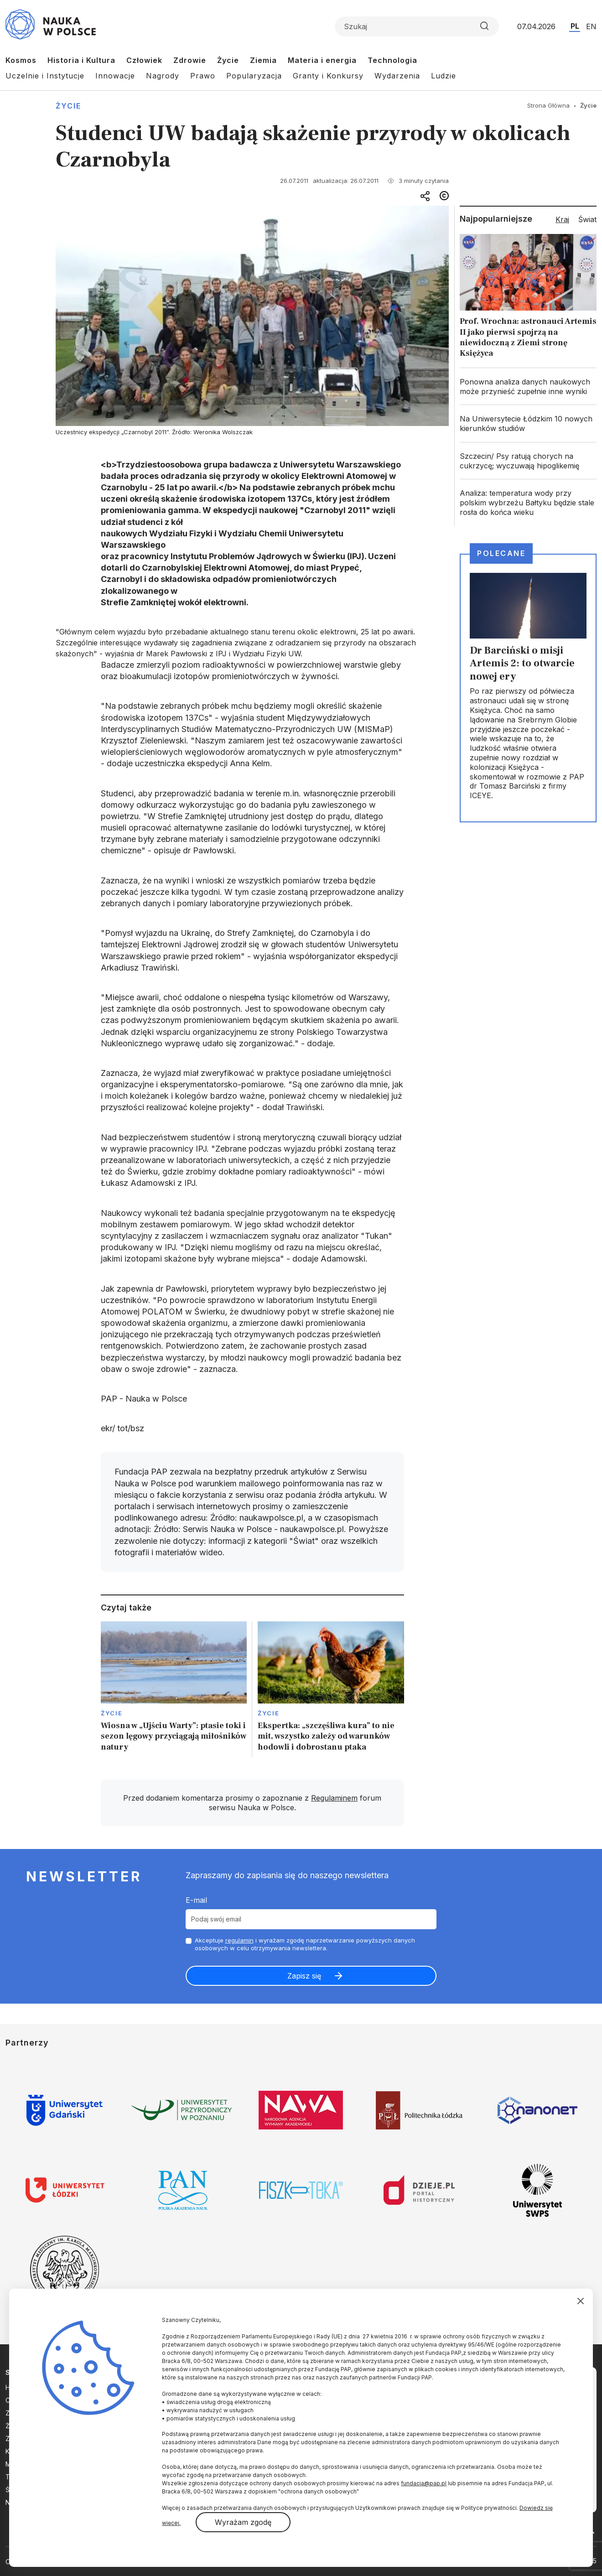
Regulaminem (334, 1797)
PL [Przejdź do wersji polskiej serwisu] (575, 26)
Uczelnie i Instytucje (44, 75)
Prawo (202, 75)
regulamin (239, 1940)
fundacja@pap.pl (423, 2483)
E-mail (196, 1900)
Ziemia (263, 60)
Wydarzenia (397, 75)
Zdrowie (189, 60)
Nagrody (162, 75)
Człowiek (144, 60)
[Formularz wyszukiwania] (417, 26)
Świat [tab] (587, 219)
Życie (228, 60)
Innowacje (115, 75)
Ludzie (443, 75)
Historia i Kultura (81, 60)
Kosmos (20, 60)
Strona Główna (548, 105)
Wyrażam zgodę (243, 2522)
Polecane (501, 553)
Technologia (392, 60)
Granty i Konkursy (328, 75)
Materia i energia (322, 60)
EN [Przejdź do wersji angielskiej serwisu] (591, 26)
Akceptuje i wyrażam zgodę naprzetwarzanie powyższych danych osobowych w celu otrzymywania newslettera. (305, 1944)
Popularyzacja (254, 75)
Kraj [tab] (562, 219)
